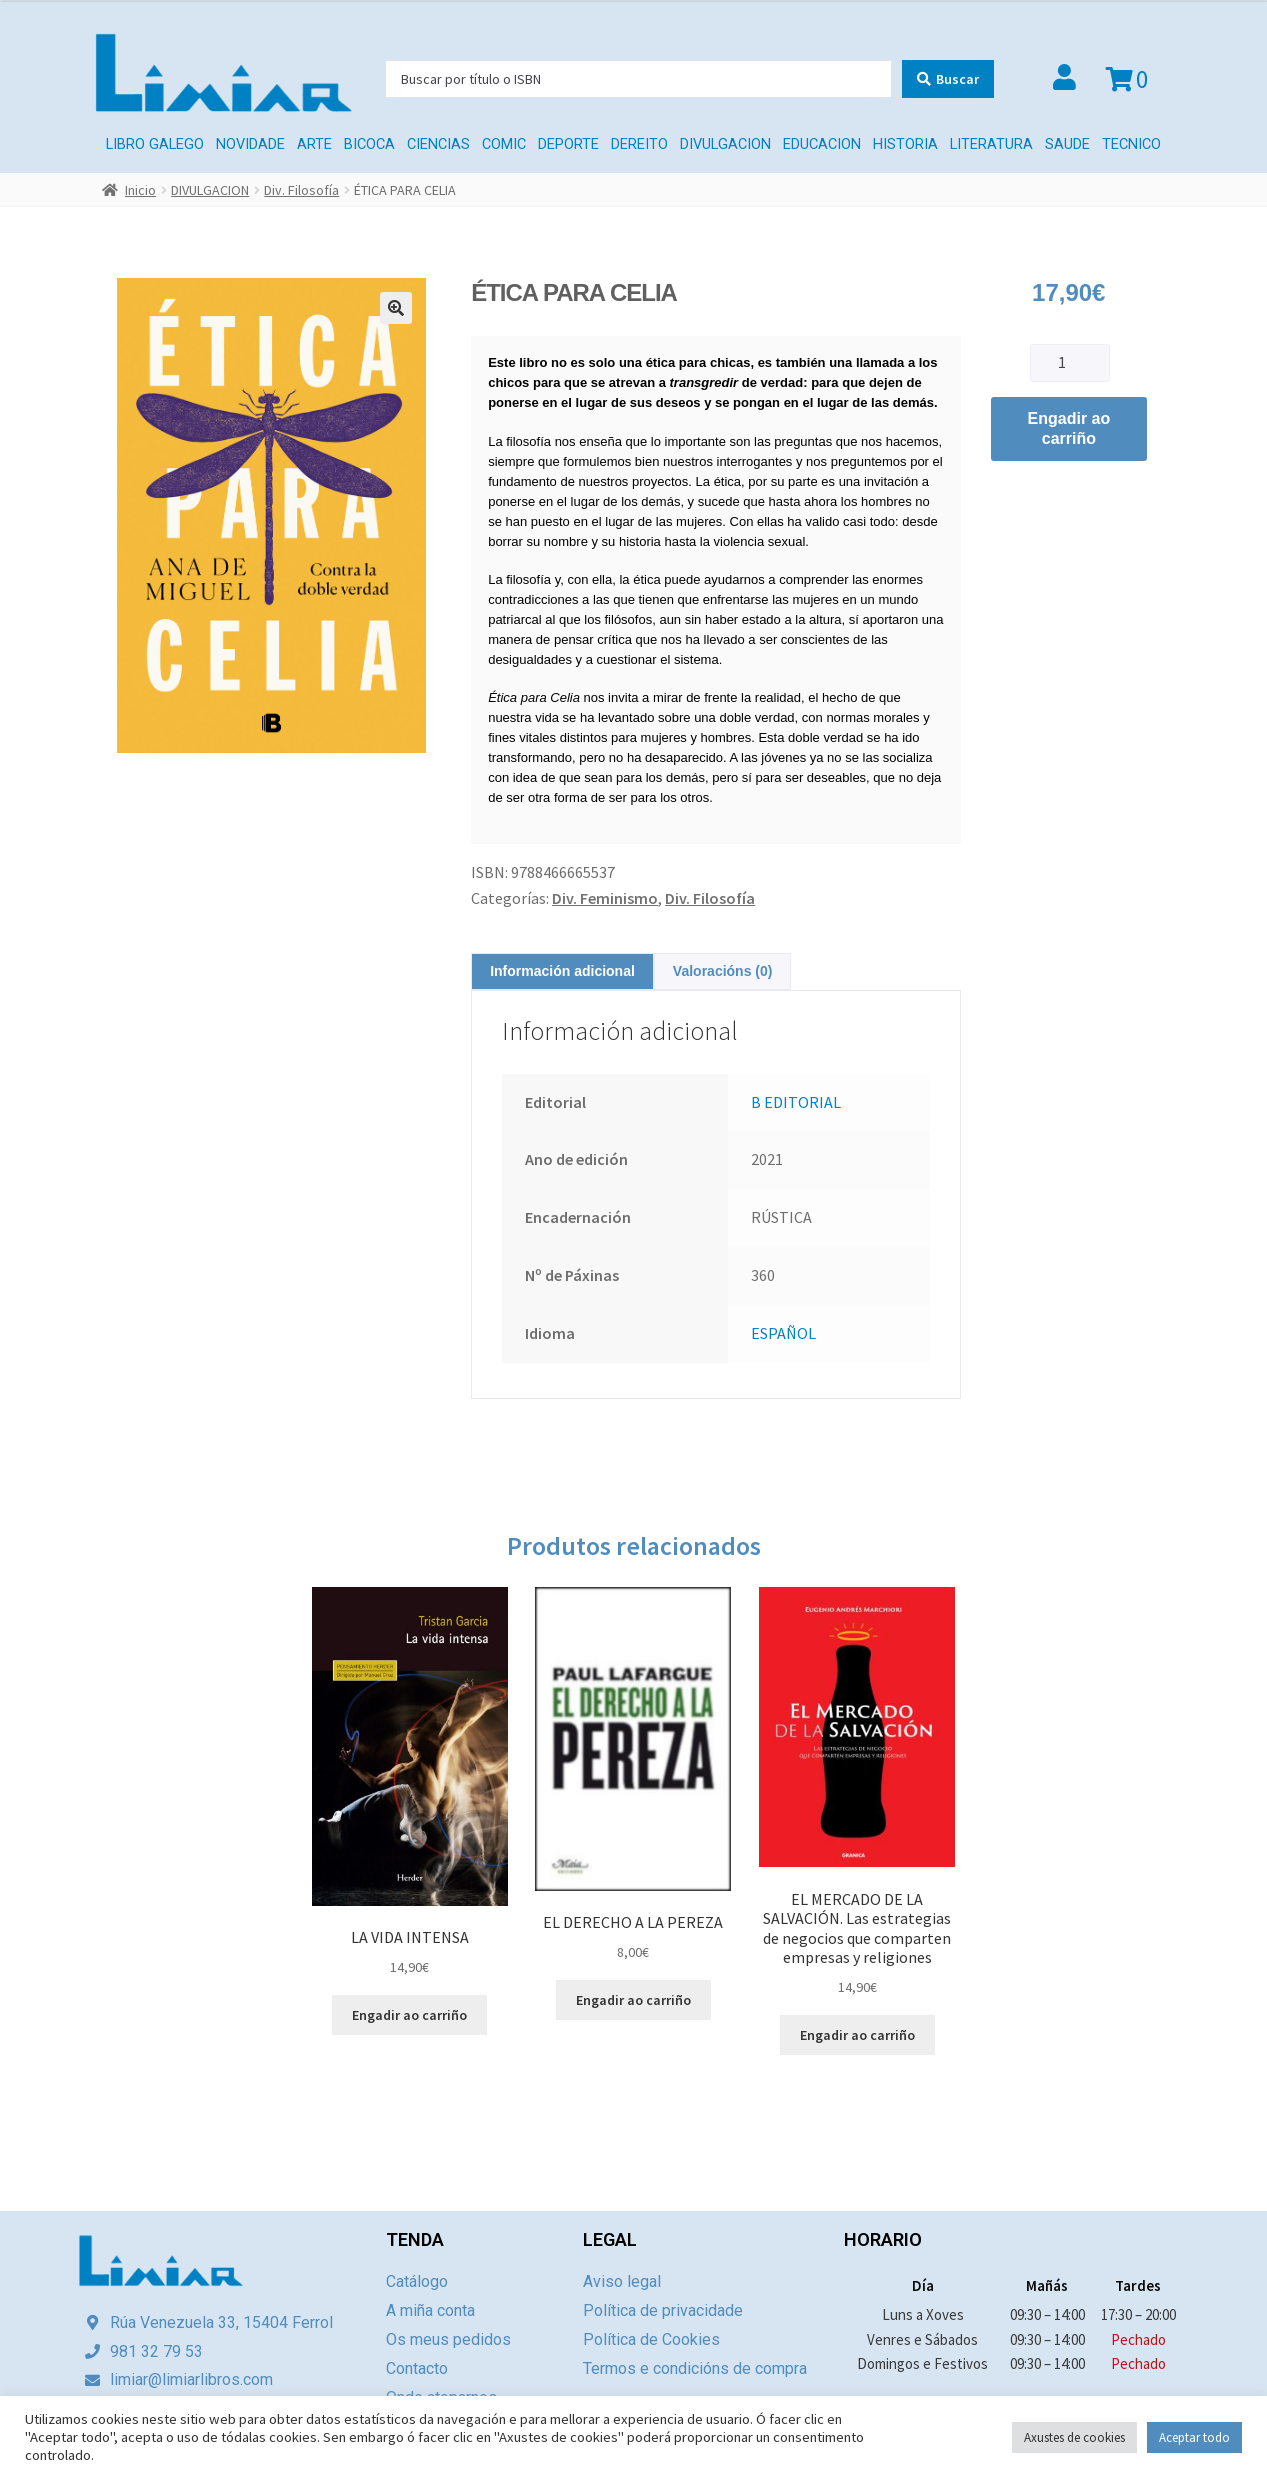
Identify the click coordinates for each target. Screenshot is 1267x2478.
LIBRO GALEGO (155, 144)
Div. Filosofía (301, 190)
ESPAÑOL (783, 1333)
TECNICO (1131, 144)
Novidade (250, 144)
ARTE (314, 144)
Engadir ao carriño (1069, 428)
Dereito (639, 144)
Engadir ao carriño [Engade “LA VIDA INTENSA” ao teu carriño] (409, 2015)
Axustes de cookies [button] (1074, 2437)
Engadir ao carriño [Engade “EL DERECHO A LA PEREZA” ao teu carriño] (633, 2000)
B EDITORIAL (796, 1102)
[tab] (562, 971)
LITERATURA (991, 144)
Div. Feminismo (605, 898)
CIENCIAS (438, 144)
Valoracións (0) (723, 971)
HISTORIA (905, 144)
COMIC (504, 144)
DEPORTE (568, 144)
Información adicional (562, 971)
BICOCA (369, 144)
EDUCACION (822, 144)
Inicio (140, 190)
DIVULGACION (725, 144)
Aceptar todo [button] (1194, 2437)
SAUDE (1067, 144)
